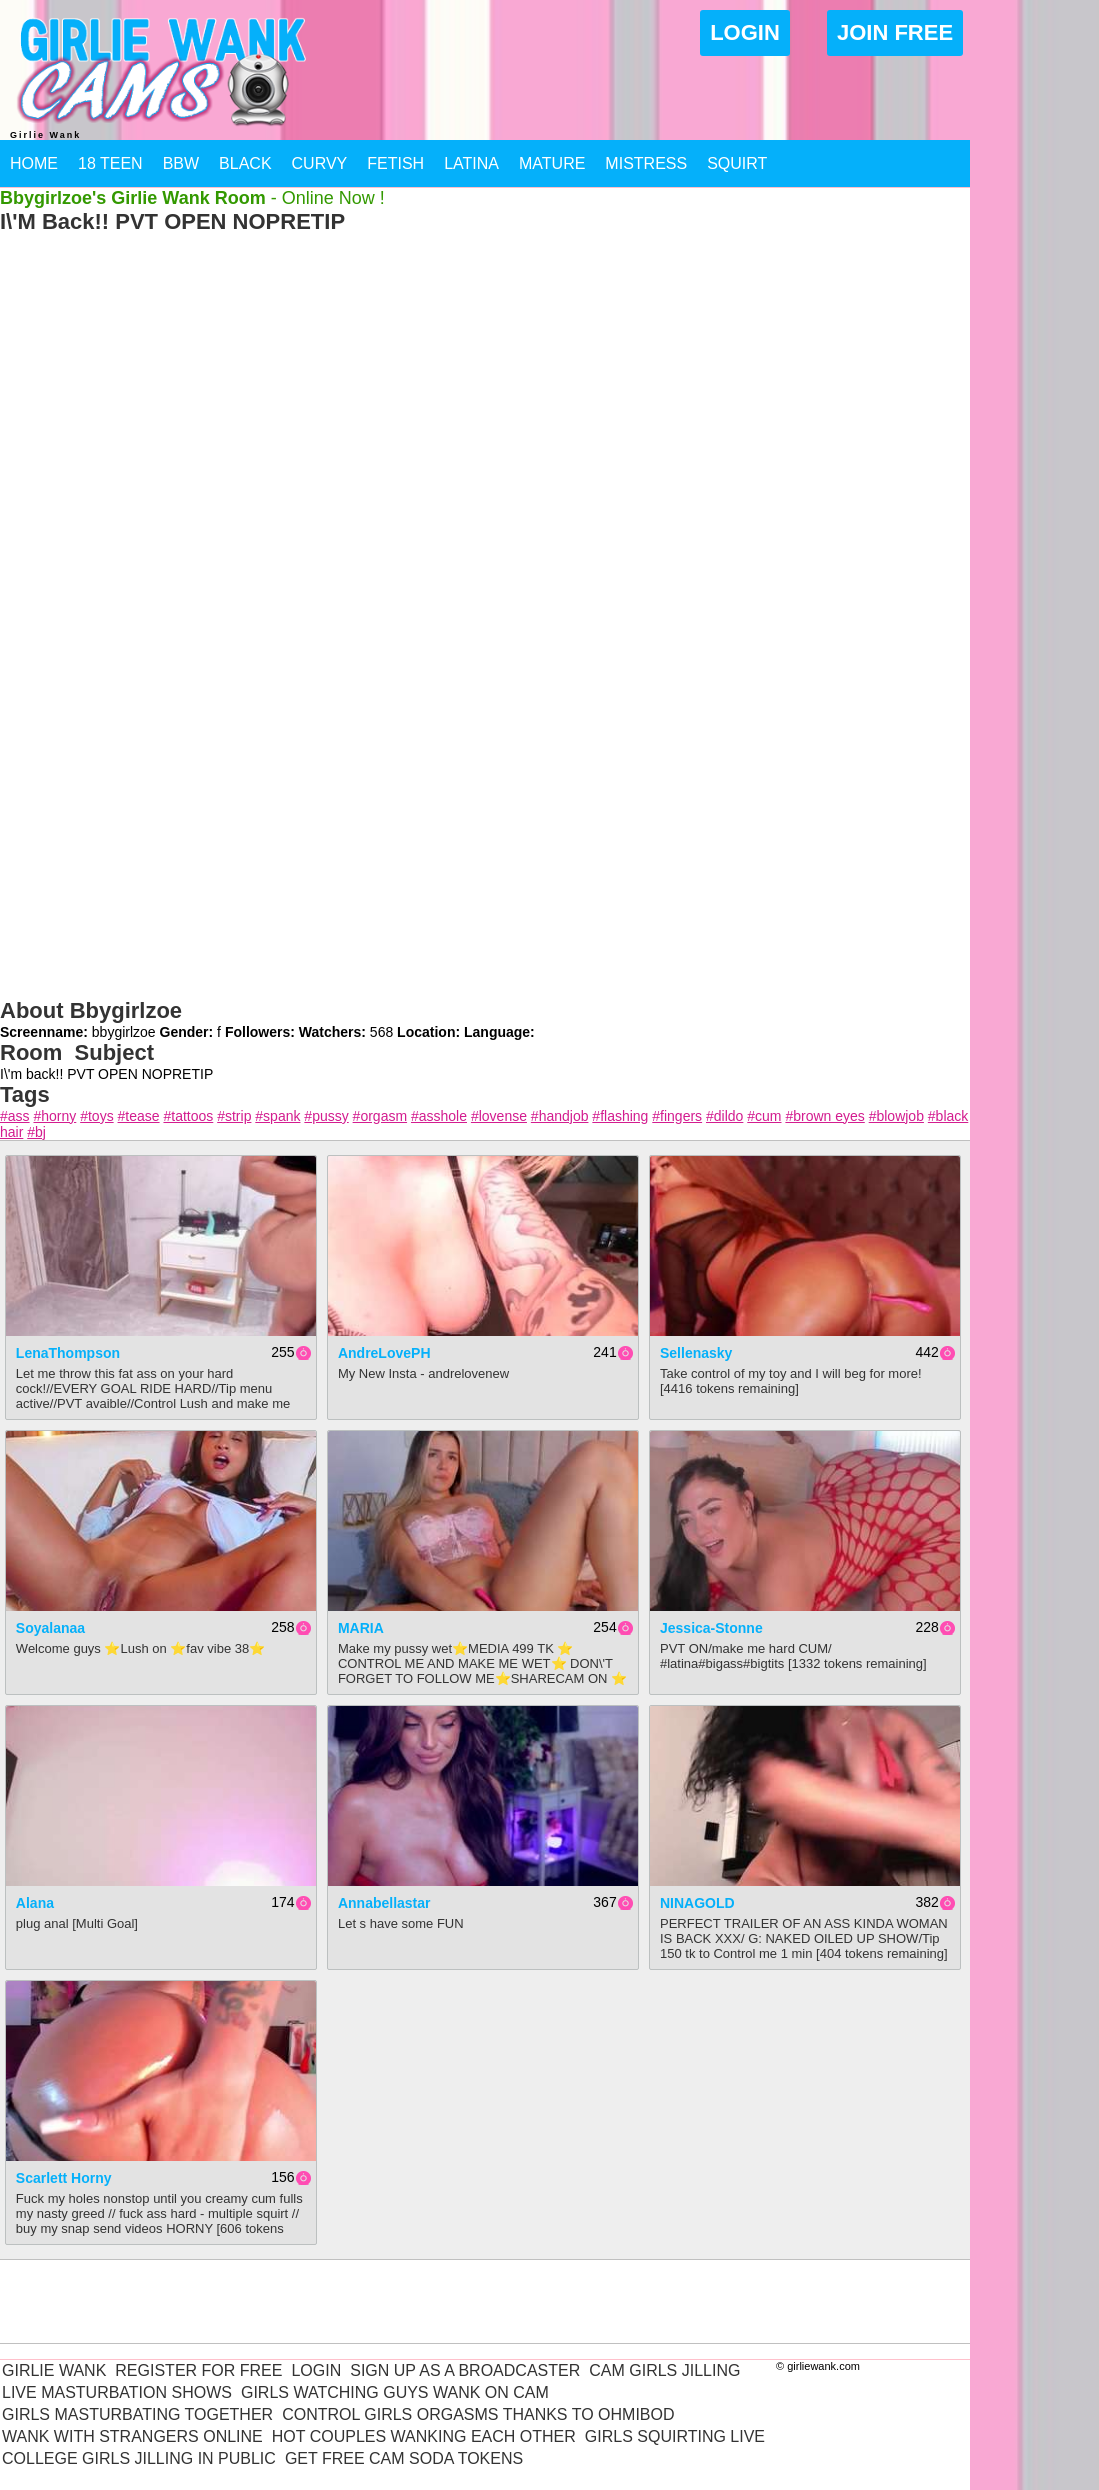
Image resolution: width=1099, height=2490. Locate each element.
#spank (277, 1116)
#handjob (560, 1116)
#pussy (326, 1116)
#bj (36, 1132)
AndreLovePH (384, 1353)
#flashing (620, 1116)
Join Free (895, 32)
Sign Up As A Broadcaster (465, 2370)
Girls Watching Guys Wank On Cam (395, 2392)
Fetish (395, 163)
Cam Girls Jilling (664, 2370)
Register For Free (198, 2370)
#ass (15, 1116)
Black (245, 163)
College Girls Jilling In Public (139, 2458)
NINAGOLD (697, 1903)
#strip (234, 1116)
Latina (471, 163)
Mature (552, 163)
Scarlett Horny (64, 2178)
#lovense (499, 1116)
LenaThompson (68, 1353)
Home (34, 163)
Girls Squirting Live (675, 2436)
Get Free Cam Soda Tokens (404, 2458)
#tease (139, 1116)
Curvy (320, 163)
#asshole (439, 1116)
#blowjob (896, 1116)
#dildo (724, 1116)
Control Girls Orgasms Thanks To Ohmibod (478, 2414)
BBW (181, 163)
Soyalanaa (50, 1628)
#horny (54, 1116)
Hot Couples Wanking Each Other (424, 2436)
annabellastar (384, 1903)
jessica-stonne (711, 1628)
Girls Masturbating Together (137, 2414)
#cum (764, 1116)
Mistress (646, 163)
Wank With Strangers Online (132, 2436)
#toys (96, 1116)
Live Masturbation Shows (117, 2392)
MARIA (361, 1628)
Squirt (737, 163)
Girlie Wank (54, 2370)
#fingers (677, 1116)
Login (745, 32)
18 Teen (110, 163)
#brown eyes (824, 1116)
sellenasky (696, 1353)
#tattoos (188, 1116)
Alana (35, 1903)
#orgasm (380, 1116)
